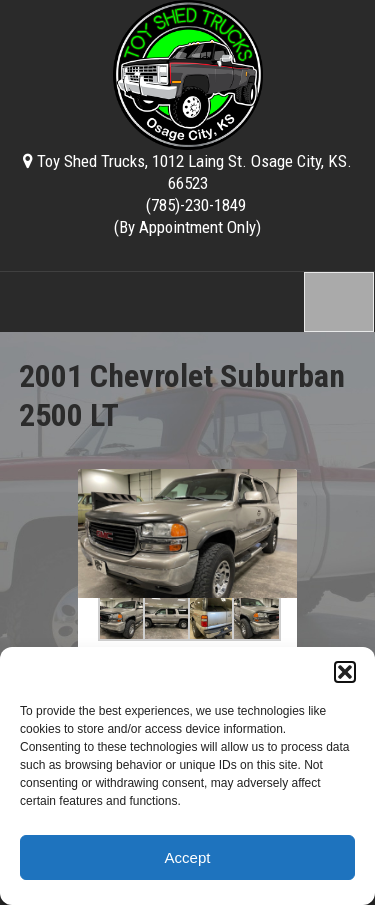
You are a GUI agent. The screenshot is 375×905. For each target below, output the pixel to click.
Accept (188, 857)
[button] (345, 672)
